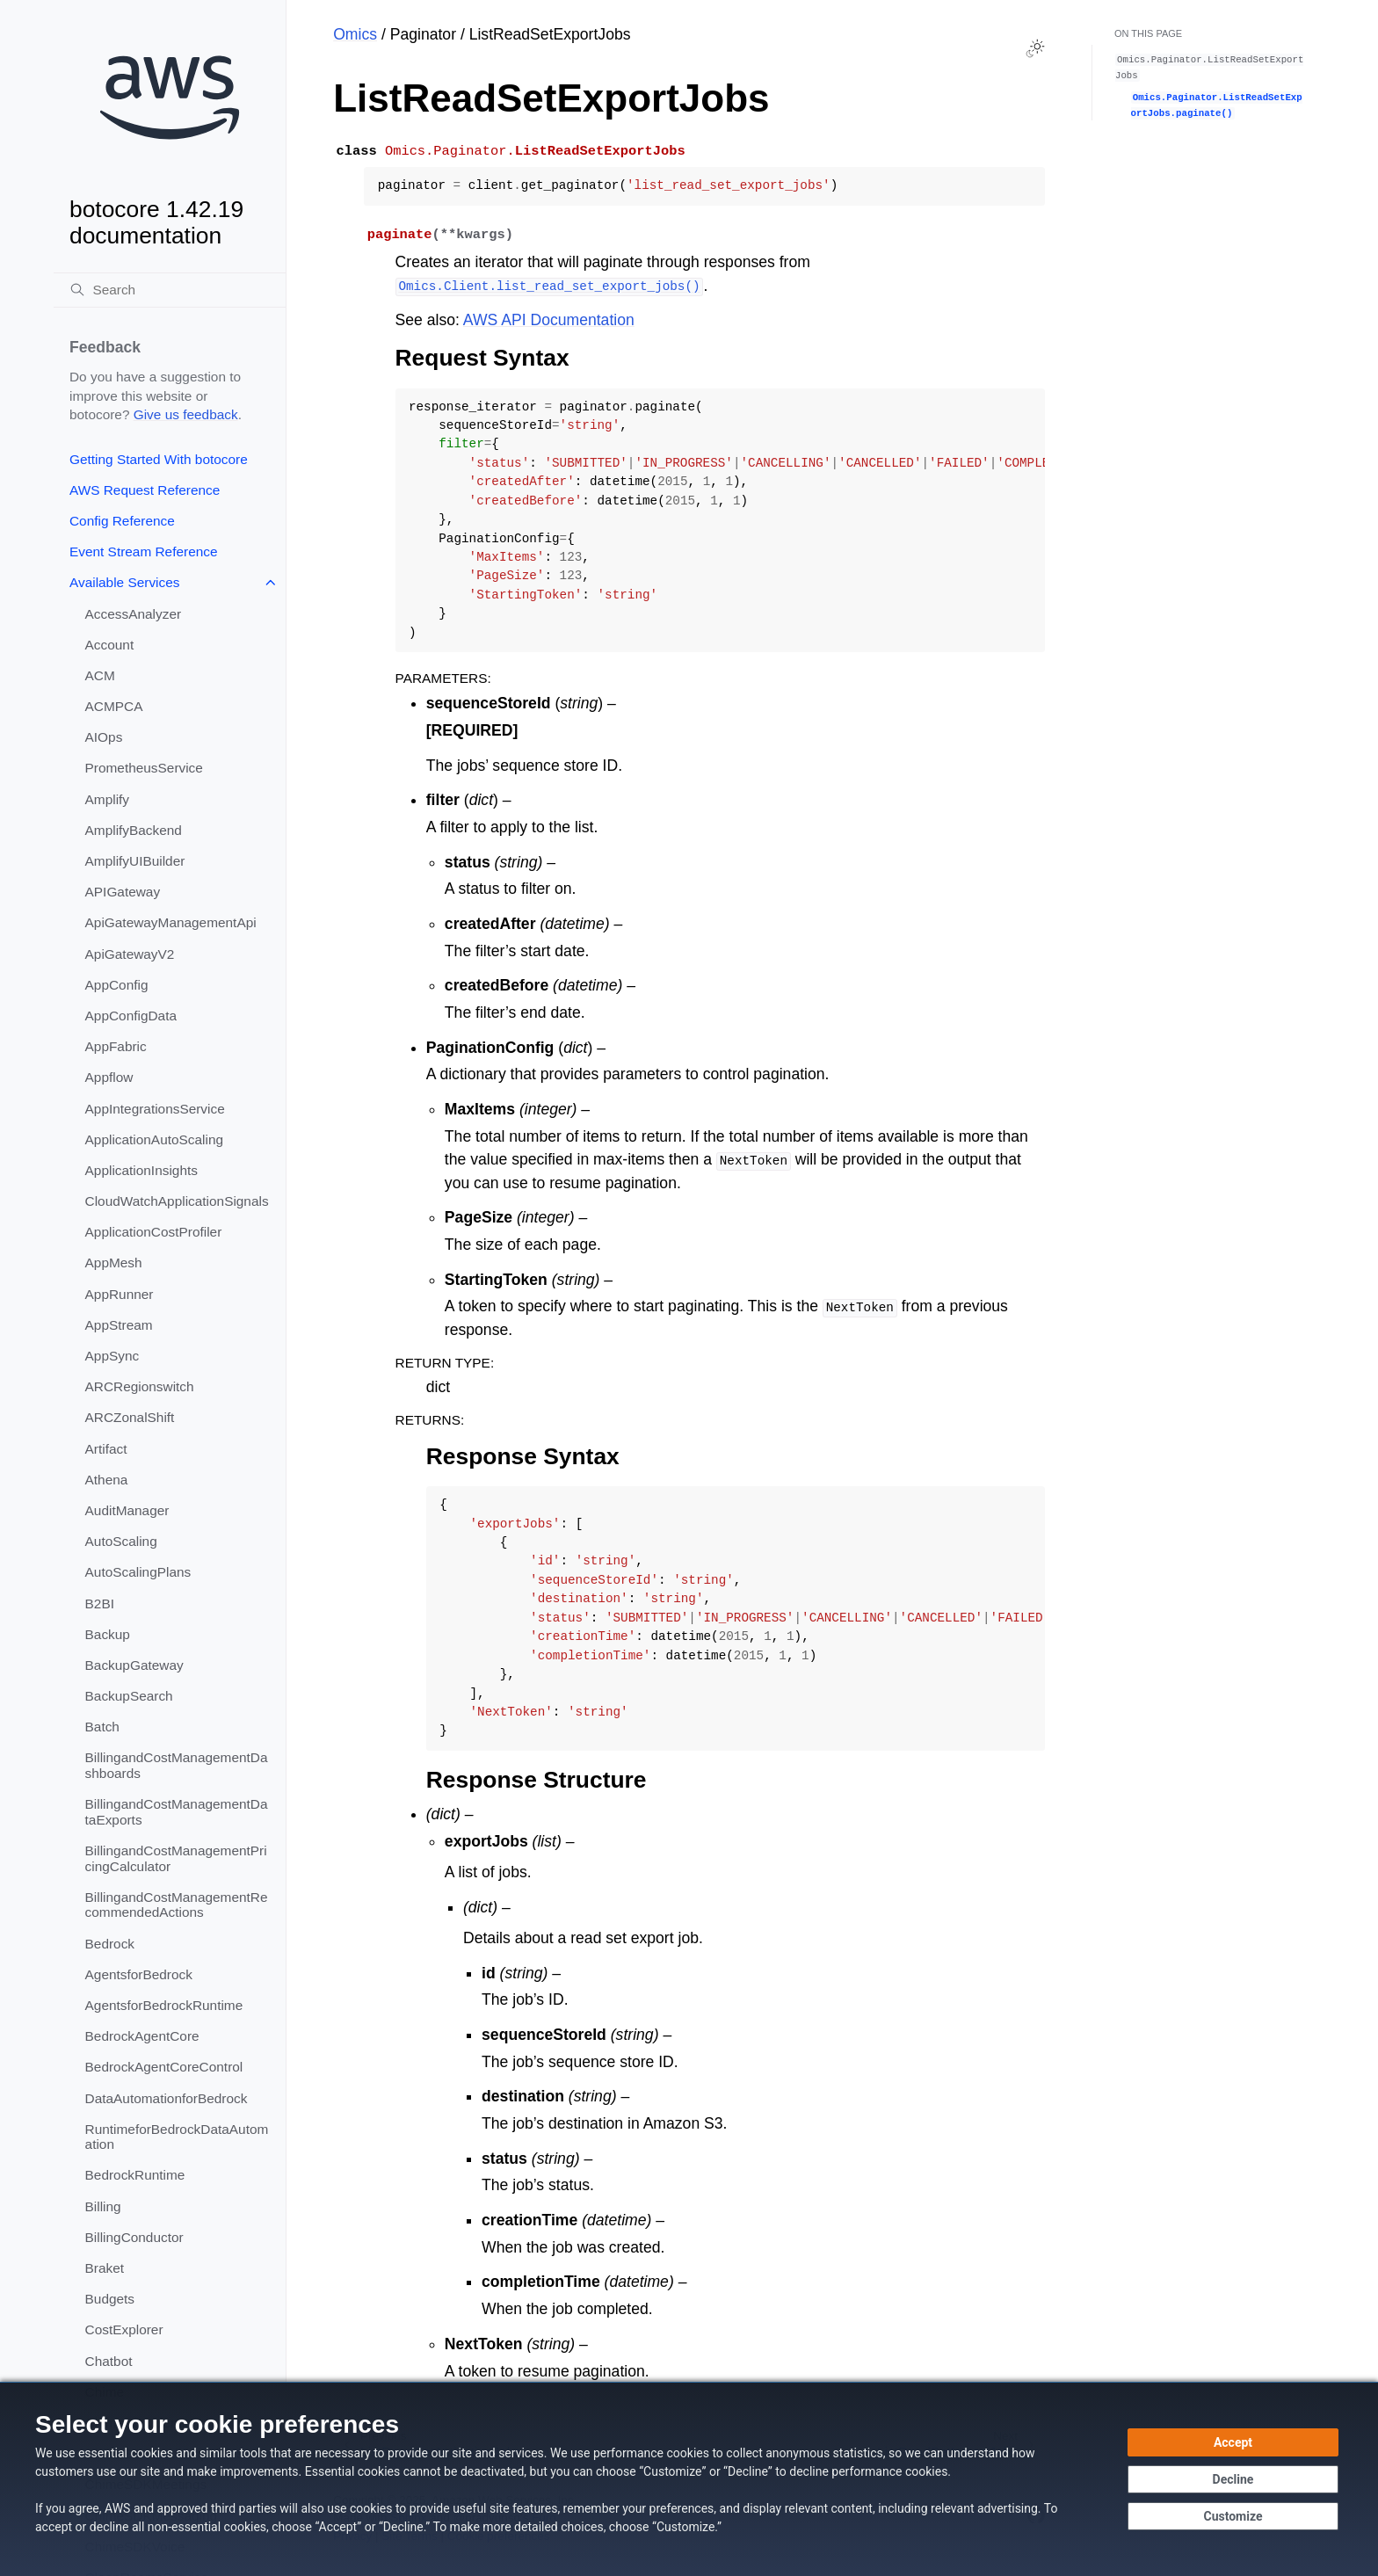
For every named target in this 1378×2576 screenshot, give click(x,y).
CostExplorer (124, 2329)
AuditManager (127, 1510)
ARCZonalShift (130, 1417)
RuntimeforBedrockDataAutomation (177, 2137)
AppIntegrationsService (155, 1108)
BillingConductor (134, 2237)
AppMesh (113, 1262)
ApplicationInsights (141, 1170)
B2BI (99, 1603)
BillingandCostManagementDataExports (176, 1811)
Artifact (106, 1448)
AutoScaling (121, 1541)
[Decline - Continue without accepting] (1233, 2479)
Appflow (109, 1077)
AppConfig (117, 984)
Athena (106, 1479)
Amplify (107, 799)
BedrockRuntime (135, 2174)
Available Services (124, 582)
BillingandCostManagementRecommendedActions (176, 1905)
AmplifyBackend (133, 830)
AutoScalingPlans (138, 1571)
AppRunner (119, 1294)
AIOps (104, 736)
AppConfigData (131, 1015)
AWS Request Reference (144, 490)
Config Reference (122, 520)
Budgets (109, 2298)
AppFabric (116, 1046)
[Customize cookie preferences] (1233, 2516)
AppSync (112, 1355)
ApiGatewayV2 (130, 954)
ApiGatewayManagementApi (171, 922)
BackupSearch (129, 1695)
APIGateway (123, 891)
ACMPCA (114, 706)
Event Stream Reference (143, 551)
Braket (104, 2267)
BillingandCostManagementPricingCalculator (176, 1858)
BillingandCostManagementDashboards (176, 1765)
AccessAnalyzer (133, 613)
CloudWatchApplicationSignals (177, 1201)
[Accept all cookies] (1233, 2442)
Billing (103, 2206)
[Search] (170, 290)
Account (109, 644)
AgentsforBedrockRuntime (164, 2005)
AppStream (119, 1324)
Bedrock (109, 1943)
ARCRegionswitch (139, 1386)
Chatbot (109, 2361)
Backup (107, 1634)
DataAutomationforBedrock (166, 2098)
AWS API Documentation (549, 320)
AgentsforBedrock (138, 1974)
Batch (102, 1726)
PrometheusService (144, 767)
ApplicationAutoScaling (154, 1139)
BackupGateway (134, 1665)
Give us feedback (186, 414)
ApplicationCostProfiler (153, 1231)
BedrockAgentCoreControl (164, 2066)
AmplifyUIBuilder (135, 860)
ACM (100, 675)
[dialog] (689, 2479)
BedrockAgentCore (142, 2035)
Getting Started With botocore (158, 459)
